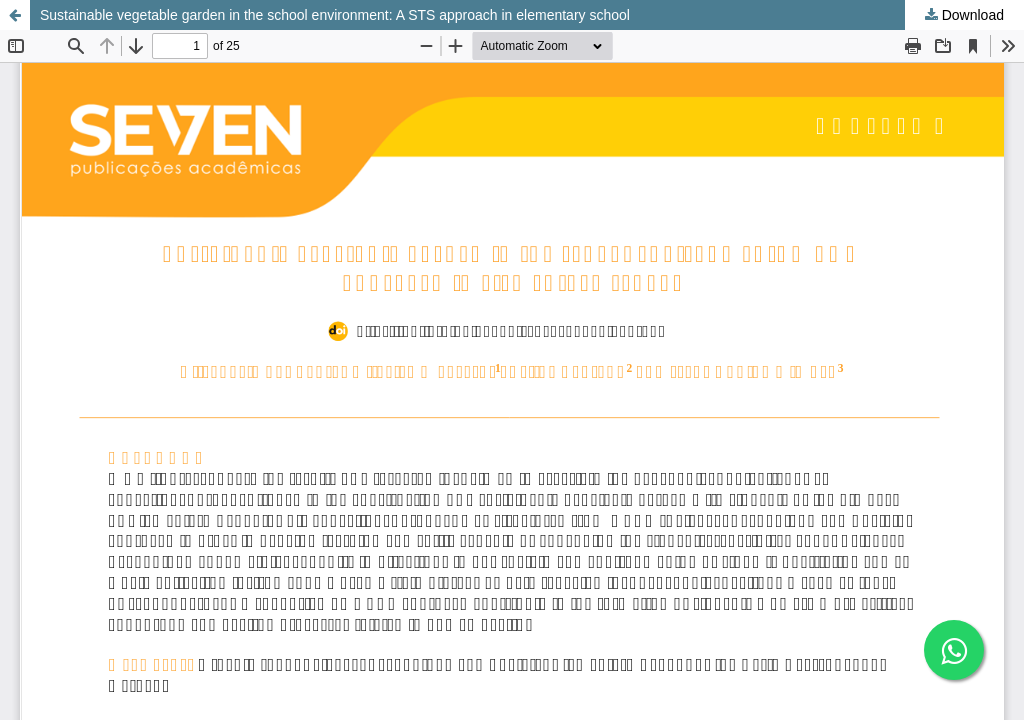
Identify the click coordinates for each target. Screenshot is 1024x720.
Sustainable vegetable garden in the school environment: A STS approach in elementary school (335, 15)
